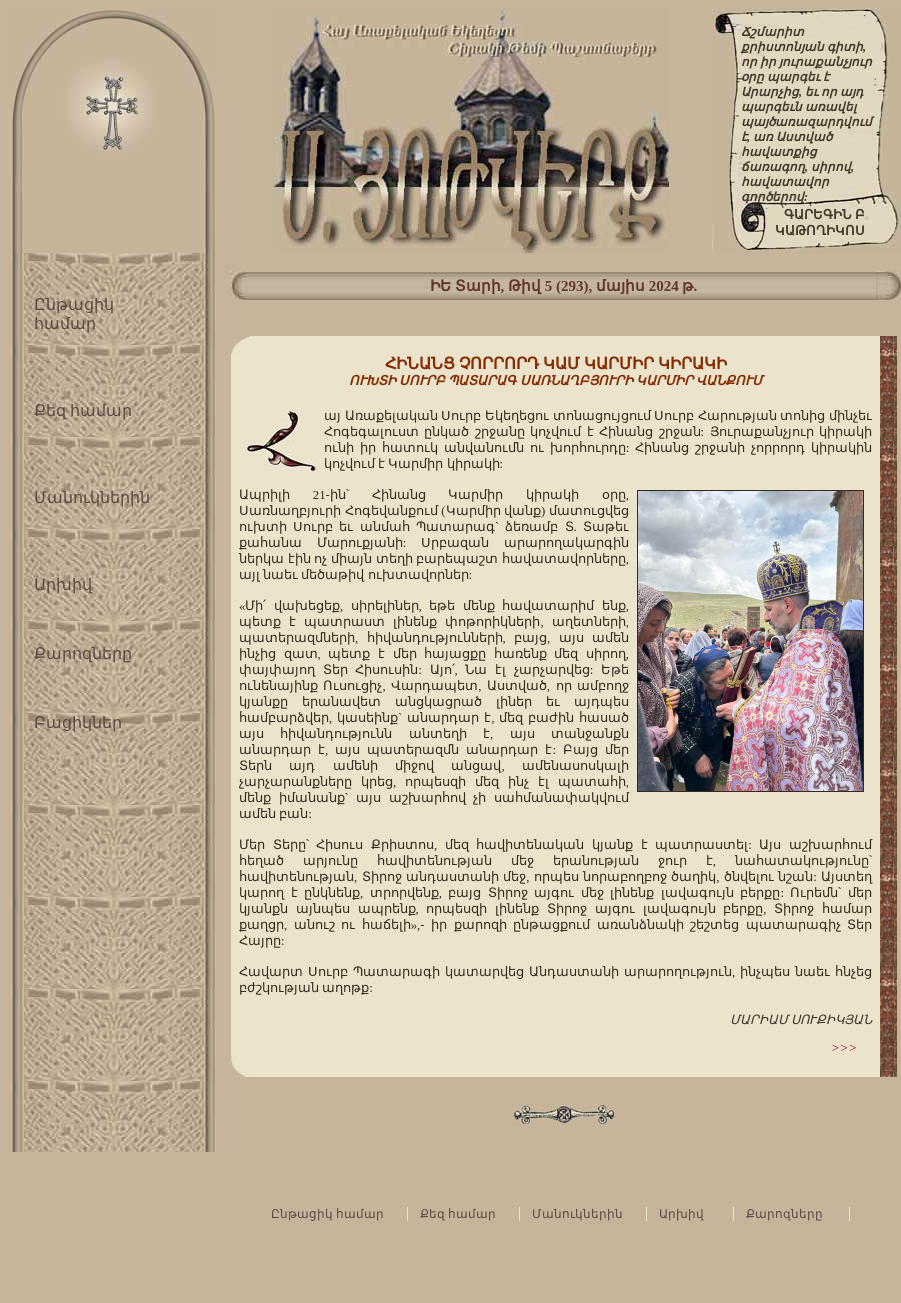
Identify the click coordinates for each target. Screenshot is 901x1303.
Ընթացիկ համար (327, 1214)
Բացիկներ (78, 722)
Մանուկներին (92, 497)
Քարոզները (83, 653)
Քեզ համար (83, 410)
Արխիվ (63, 584)
